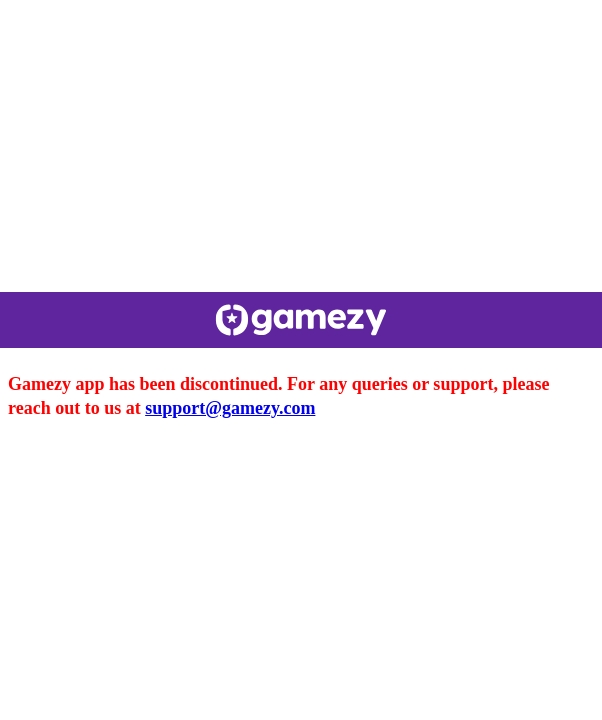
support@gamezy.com (230, 408)
